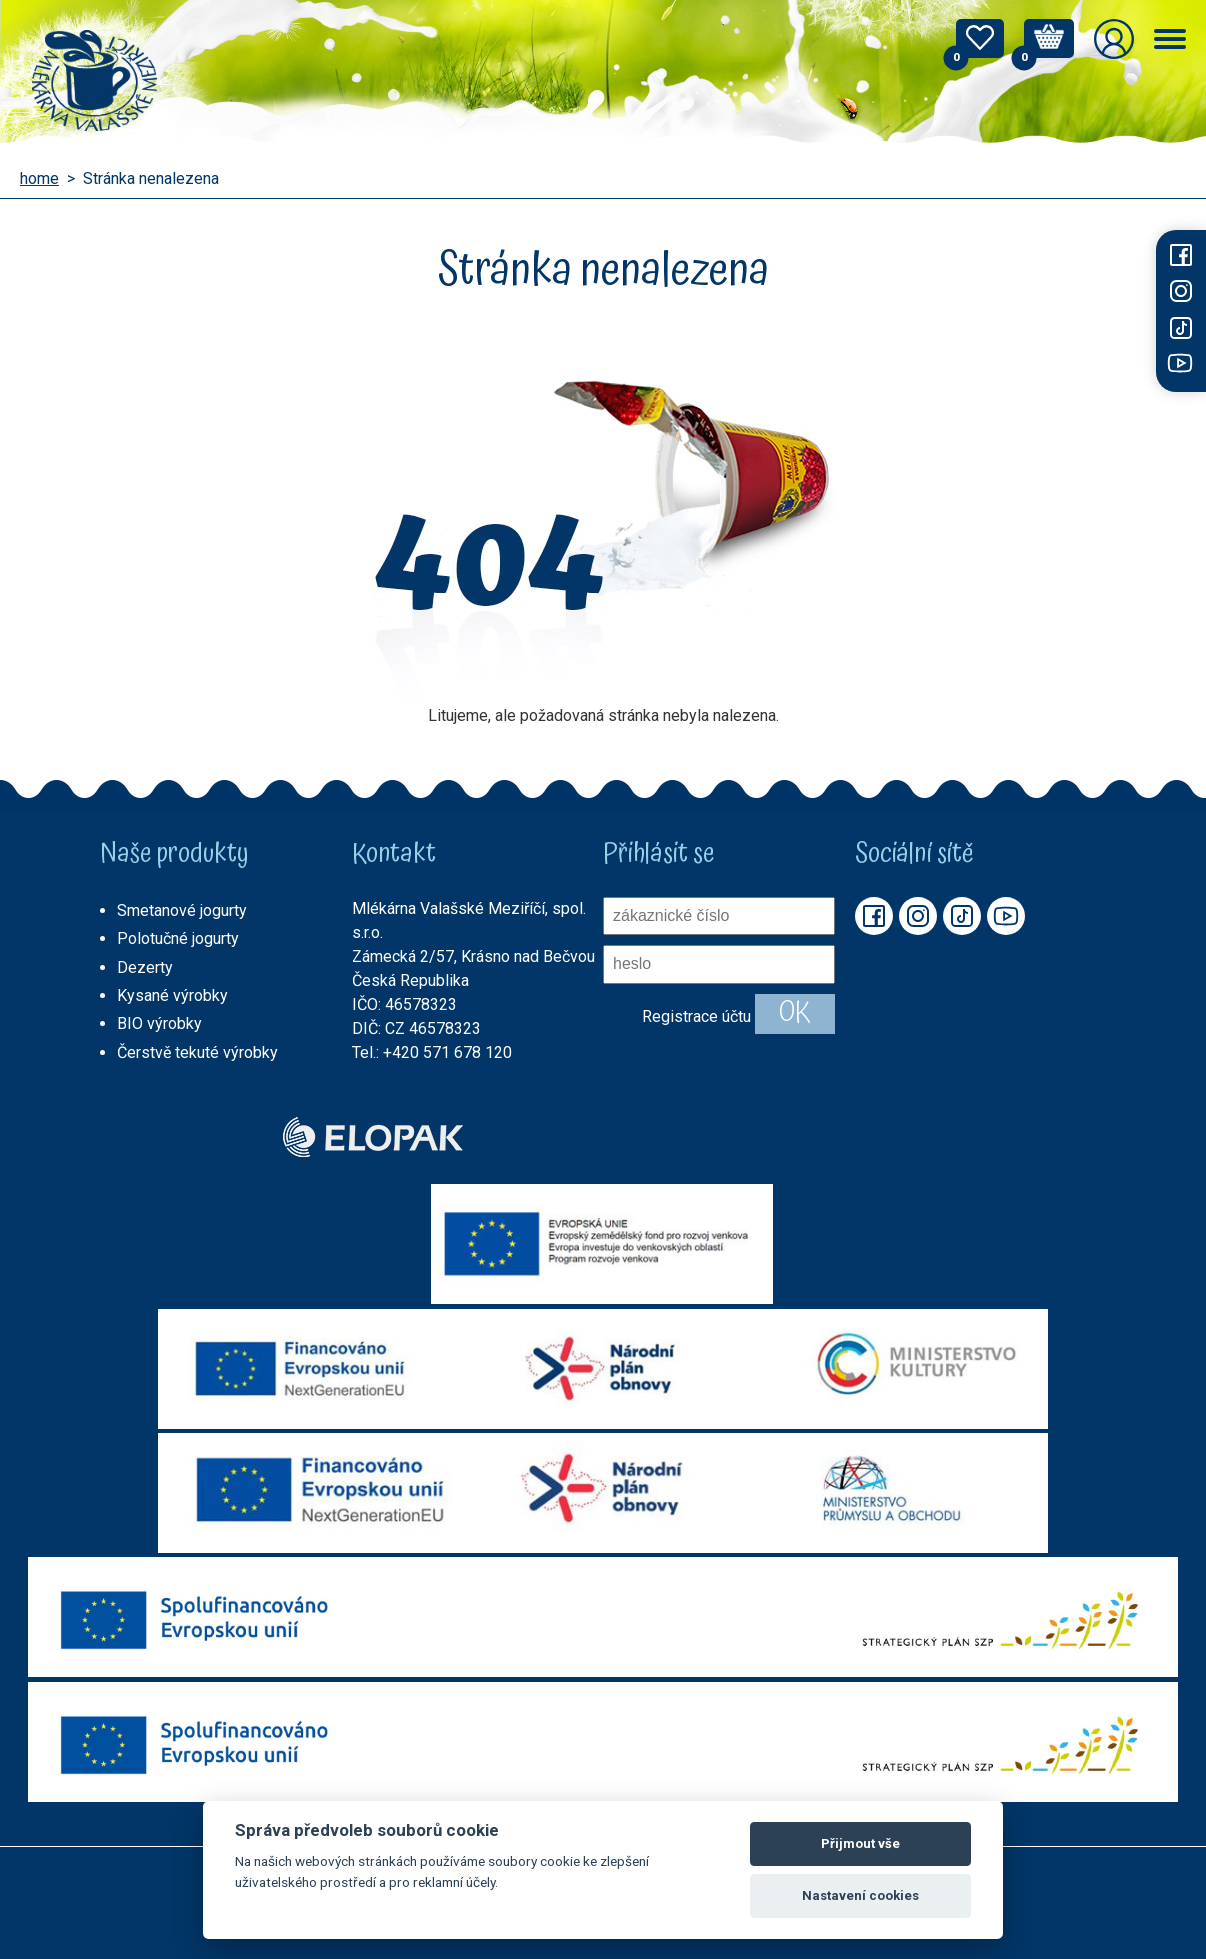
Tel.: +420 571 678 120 (432, 1052)
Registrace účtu (696, 1015)
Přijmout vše (860, 1843)
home (39, 179)
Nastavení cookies (860, 1895)
